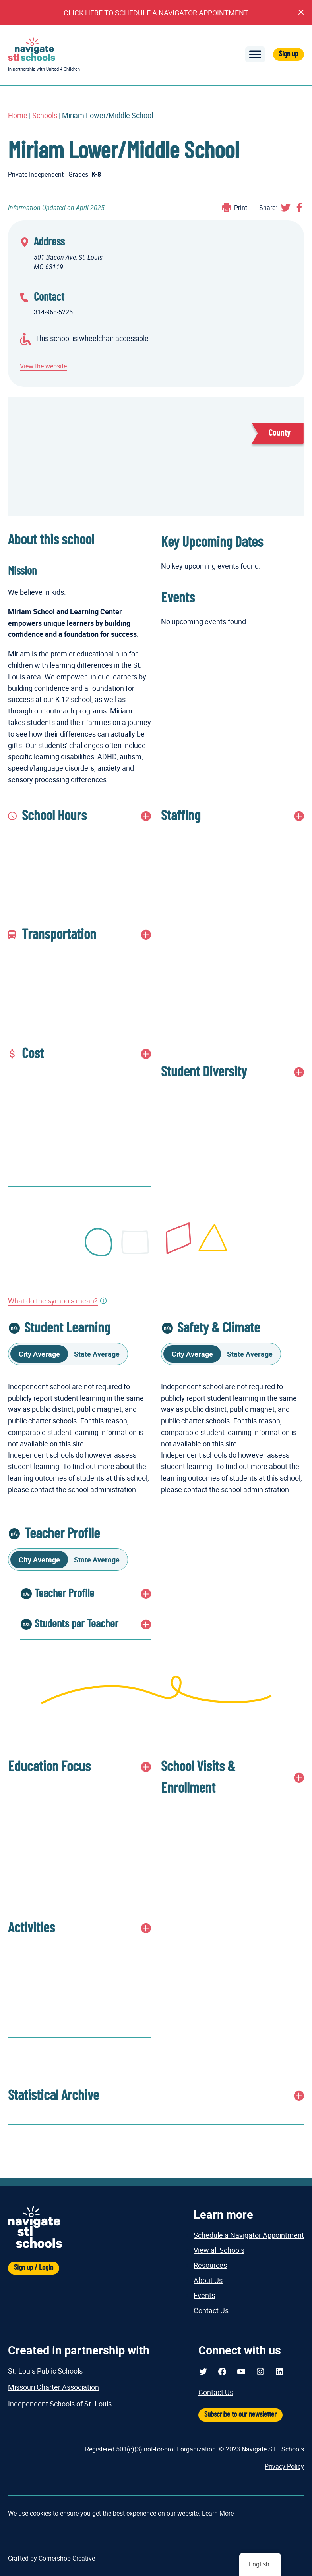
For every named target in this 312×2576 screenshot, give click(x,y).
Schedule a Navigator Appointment (249, 2235)
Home (17, 115)
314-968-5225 (53, 312)
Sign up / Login (33, 2267)
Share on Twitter (286, 207)
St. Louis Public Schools (45, 2370)
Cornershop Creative (67, 2558)
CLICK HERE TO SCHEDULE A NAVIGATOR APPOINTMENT (156, 12)
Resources (210, 2265)
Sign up (288, 54)
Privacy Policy (284, 2466)
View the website (43, 366)
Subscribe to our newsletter (240, 2414)
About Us (208, 2280)
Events (204, 2295)
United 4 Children (63, 69)
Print (240, 207)
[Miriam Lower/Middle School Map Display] (156, 456)
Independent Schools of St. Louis (60, 2403)
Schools (44, 115)
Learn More (218, 2513)
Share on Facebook (299, 207)
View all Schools (219, 2250)
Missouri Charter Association (53, 2387)
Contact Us (211, 2310)
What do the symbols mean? (53, 1300)
